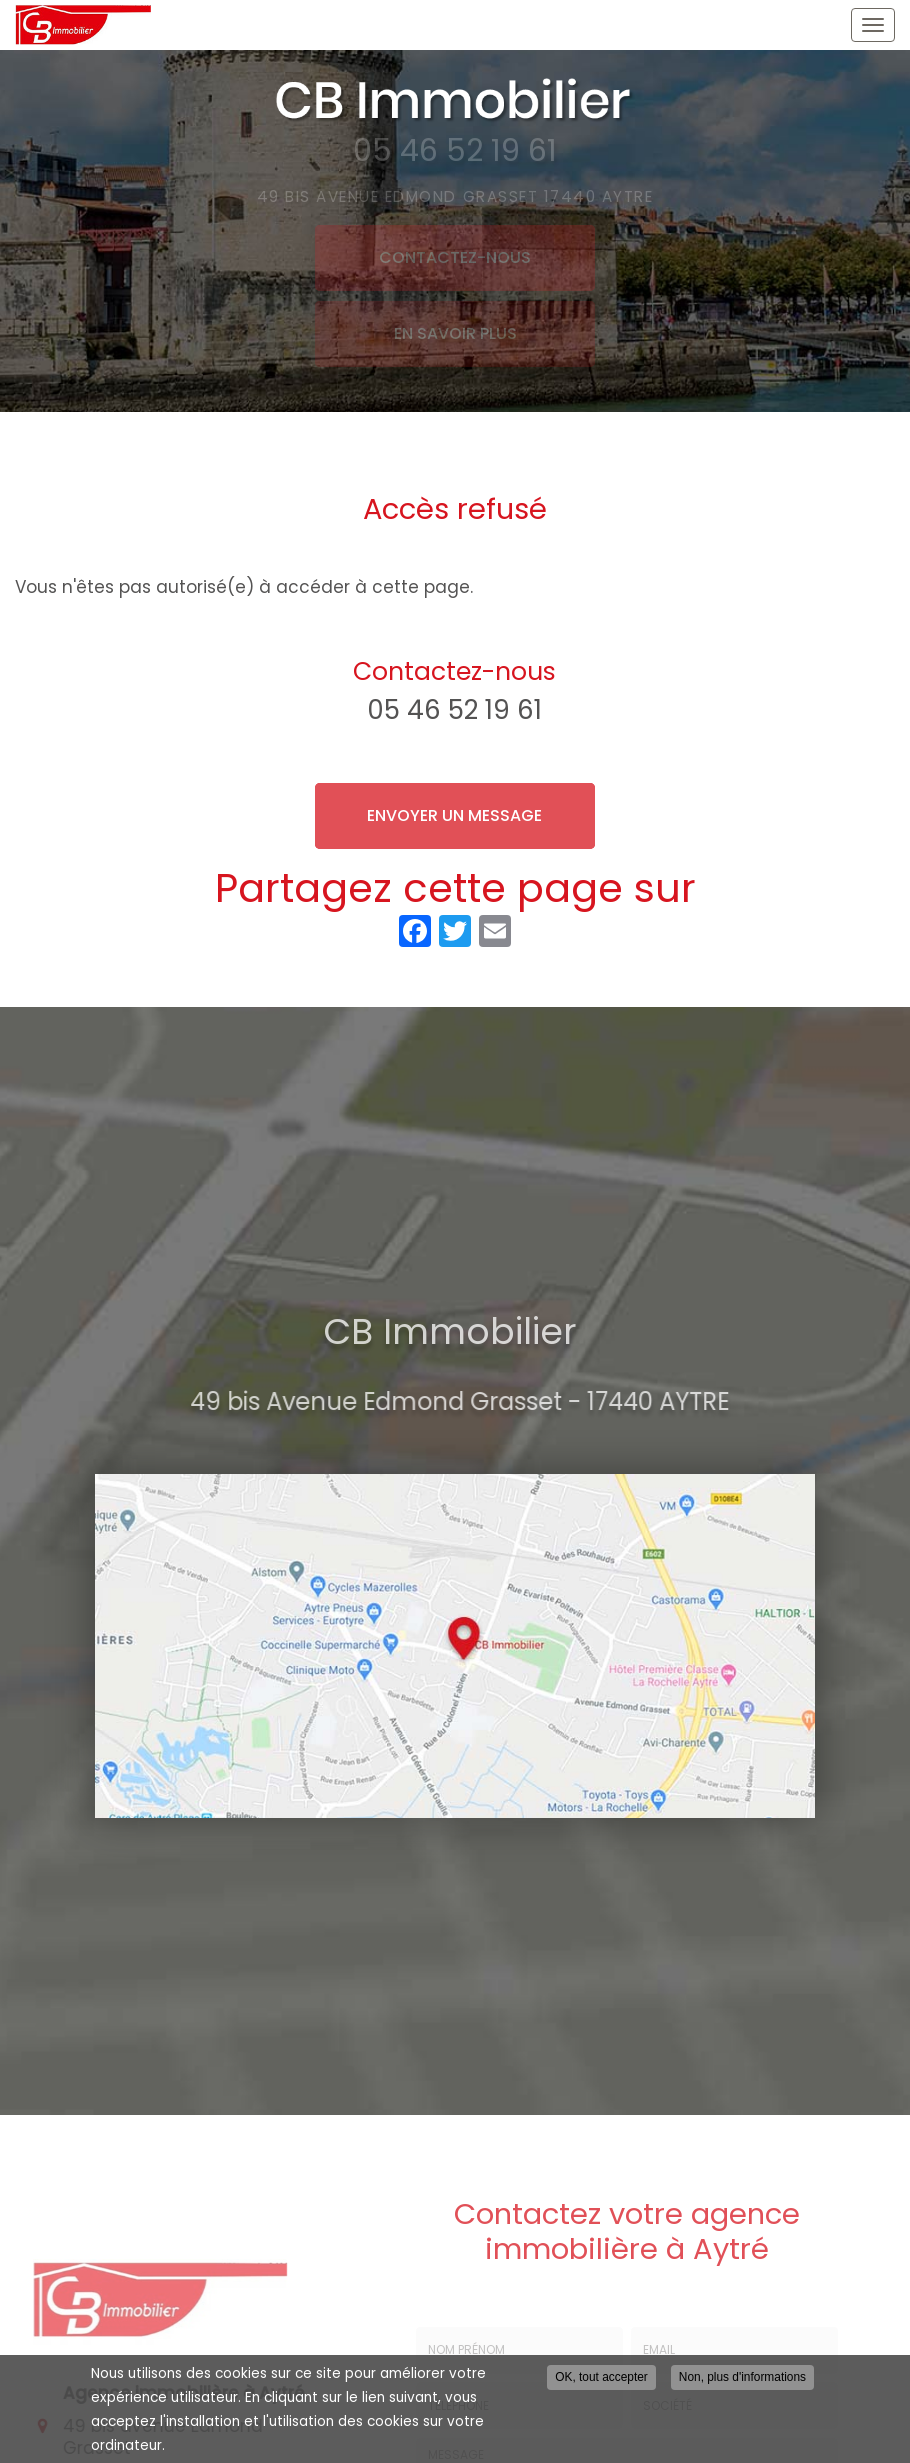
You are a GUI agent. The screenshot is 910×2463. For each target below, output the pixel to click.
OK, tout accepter (601, 2377)
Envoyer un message (454, 815)
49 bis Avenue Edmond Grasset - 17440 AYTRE (466, 1401)
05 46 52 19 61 (454, 710)
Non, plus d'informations (742, 2377)
